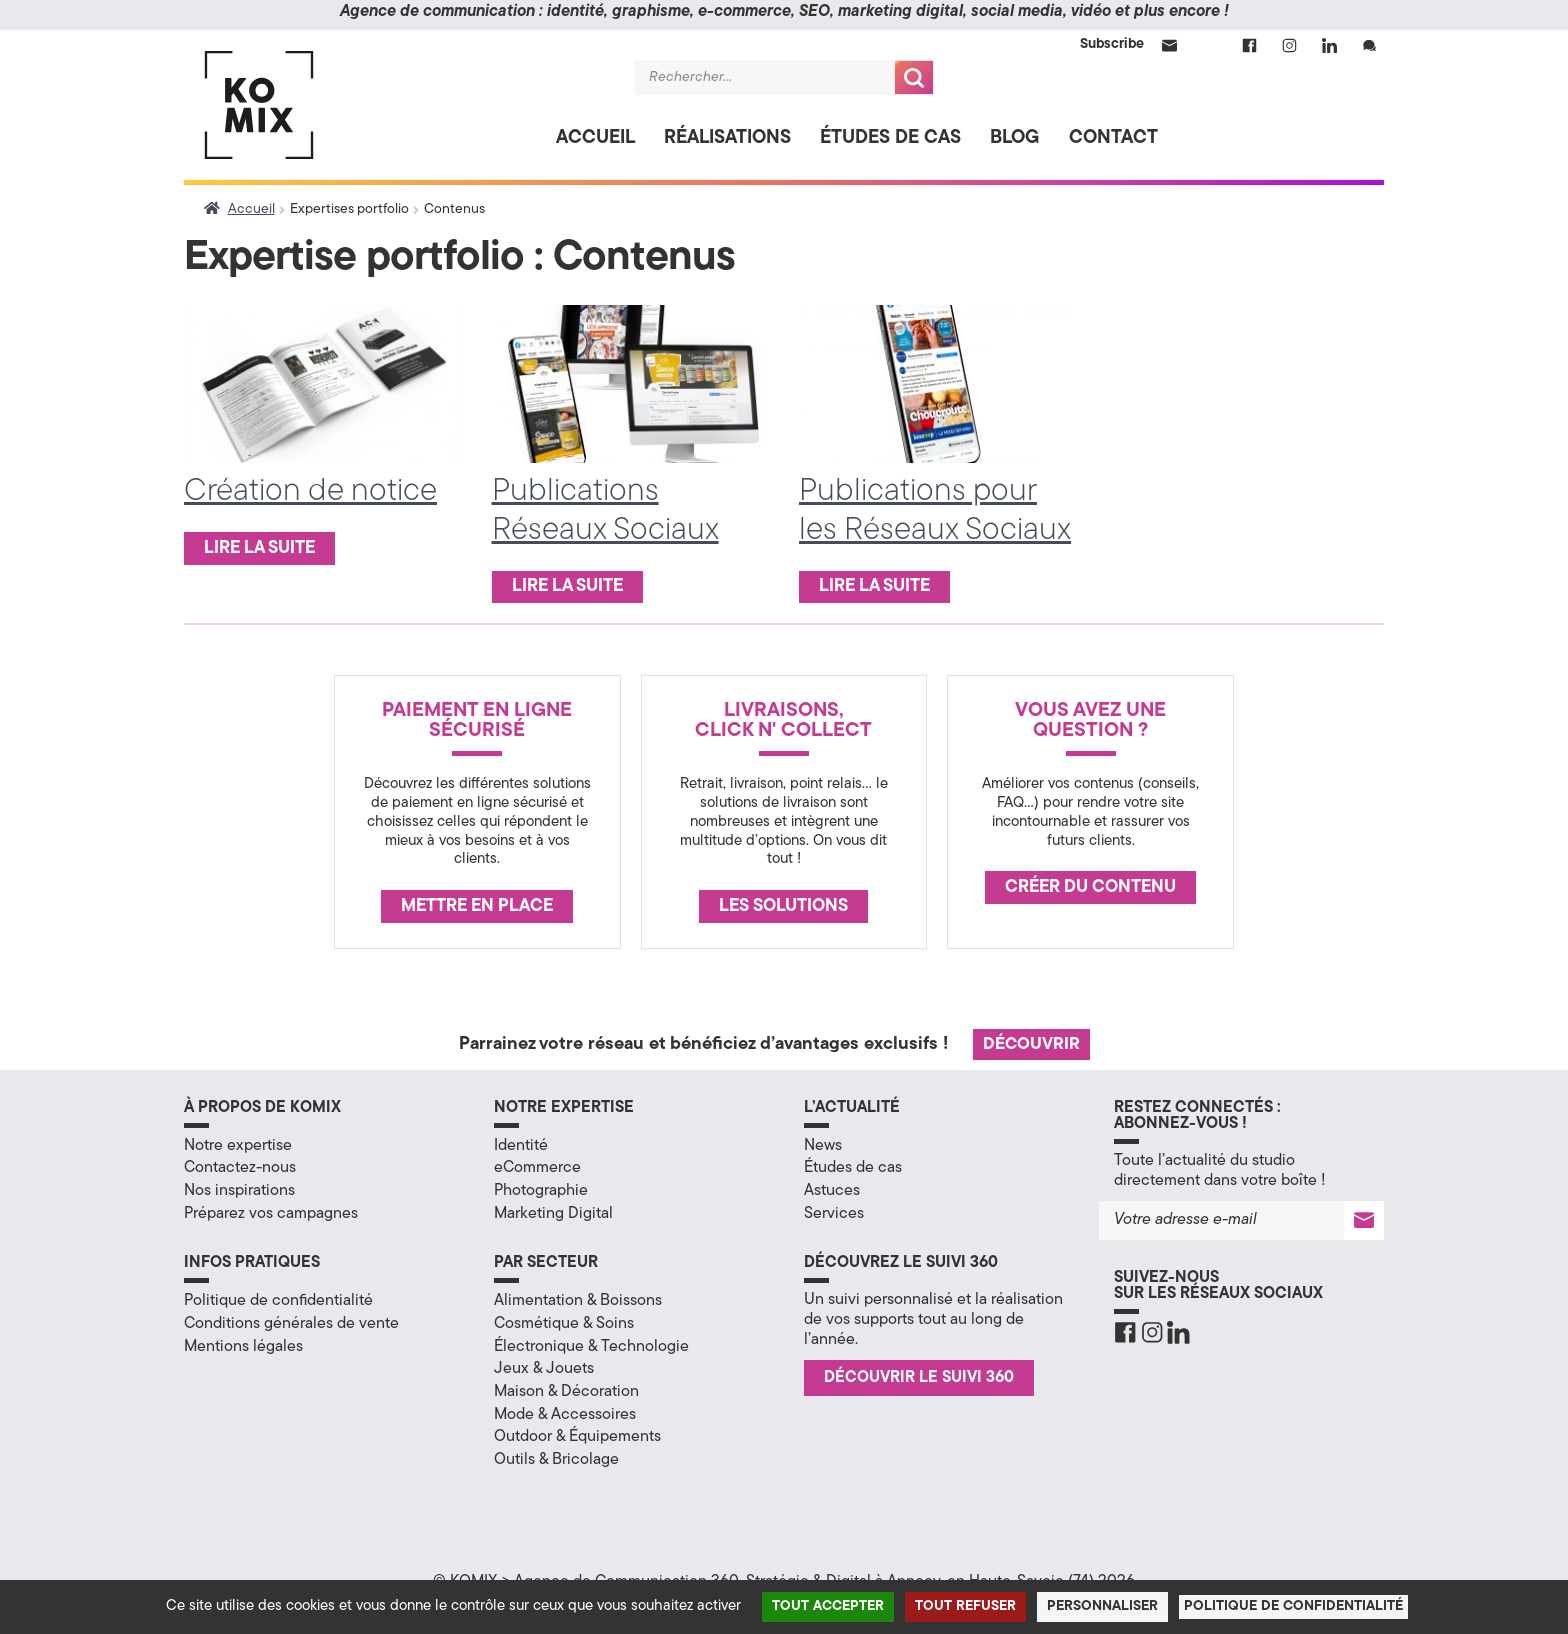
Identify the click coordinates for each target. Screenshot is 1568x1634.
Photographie (541, 1191)
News (823, 1146)
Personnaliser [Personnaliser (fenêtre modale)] (1102, 1606)
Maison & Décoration (566, 1392)
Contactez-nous (240, 1168)
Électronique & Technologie (591, 1347)
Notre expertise (238, 1146)
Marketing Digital (553, 1214)
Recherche (914, 77)
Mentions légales (243, 1347)
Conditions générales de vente (291, 1324)
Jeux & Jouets (544, 1369)
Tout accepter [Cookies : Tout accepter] (828, 1606)
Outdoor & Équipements (577, 1437)
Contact (1113, 138)
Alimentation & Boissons (578, 1301)
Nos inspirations (239, 1191)
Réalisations (727, 138)
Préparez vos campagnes (271, 1214)
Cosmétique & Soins (564, 1324)
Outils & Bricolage (556, 1460)
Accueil (595, 138)
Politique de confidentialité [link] (1293, 1606)
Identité (521, 1146)
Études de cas (890, 138)
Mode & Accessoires (565, 1415)
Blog (1015, 138)
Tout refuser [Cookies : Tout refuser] (965, 1606)
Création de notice (310, 492)
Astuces (832, 1191)
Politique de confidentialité (278, 1301)
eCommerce (537, 1168)
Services (834, 1214)
